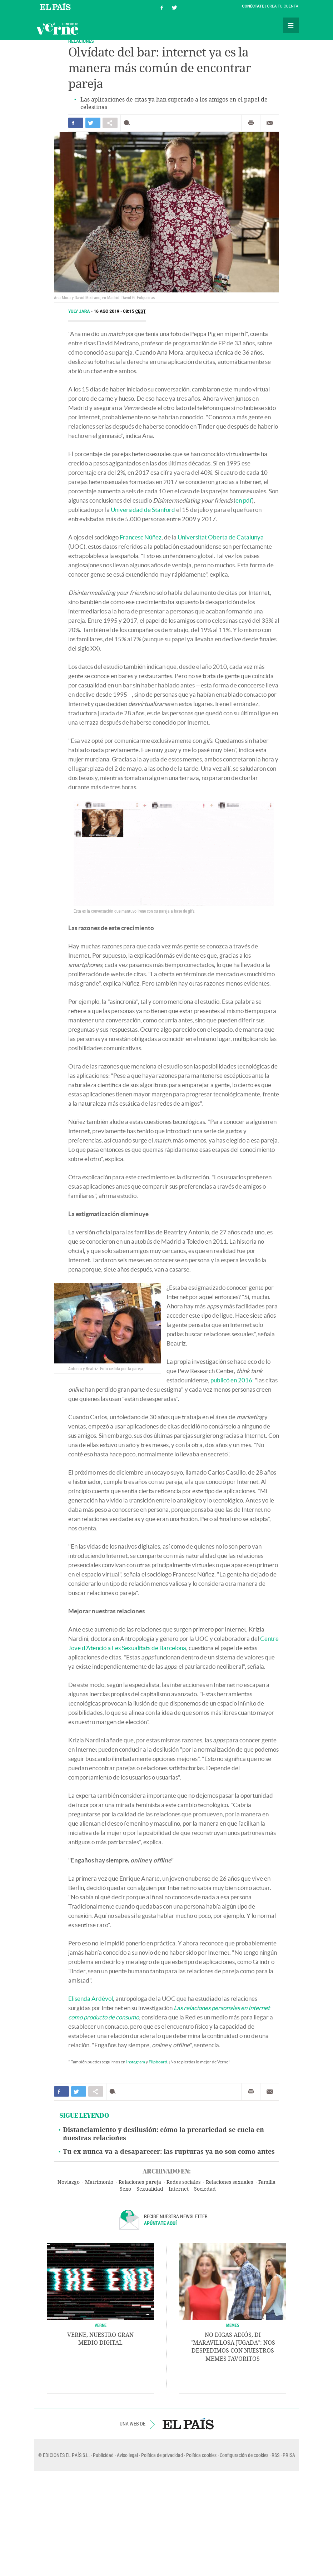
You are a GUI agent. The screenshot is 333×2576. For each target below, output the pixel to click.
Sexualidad (149, 2189)
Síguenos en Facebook (162, 7)
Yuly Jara (79, 311)
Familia (266, 2182)
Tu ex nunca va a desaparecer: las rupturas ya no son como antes (169, 2152)
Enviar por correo (269, 123)
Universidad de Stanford (143, 509)
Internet (179, 2189)
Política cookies (201, 2455)
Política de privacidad (162, 2455)
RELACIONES (81, 41)
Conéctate (253, 6)
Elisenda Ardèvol (90, 1998)
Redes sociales (183, 2182)
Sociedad (205, 2189)
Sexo (125, 2189)
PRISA (289, 2455)
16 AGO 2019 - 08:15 (120, 311)
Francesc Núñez (140, 537)
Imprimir (251, 123)
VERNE (100, 2325)
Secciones (291, 25)
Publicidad (103, 2455)
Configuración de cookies (244, 2455)
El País (56, 6)
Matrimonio (99, 2182)
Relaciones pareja (140, 2182)
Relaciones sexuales (229, 2182)
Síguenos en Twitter (174, 7)
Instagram (135, 2061)
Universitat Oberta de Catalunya (221, 537)
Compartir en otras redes (110, 123)
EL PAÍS (188, 2423)
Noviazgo (69, 2182)
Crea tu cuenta (282, 6)
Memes (232, 2325)
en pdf (243, 500)
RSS (275, 2455)
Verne (57, 29)
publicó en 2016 (231, 1380)
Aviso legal (127, 2455)
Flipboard (158, 2061)
